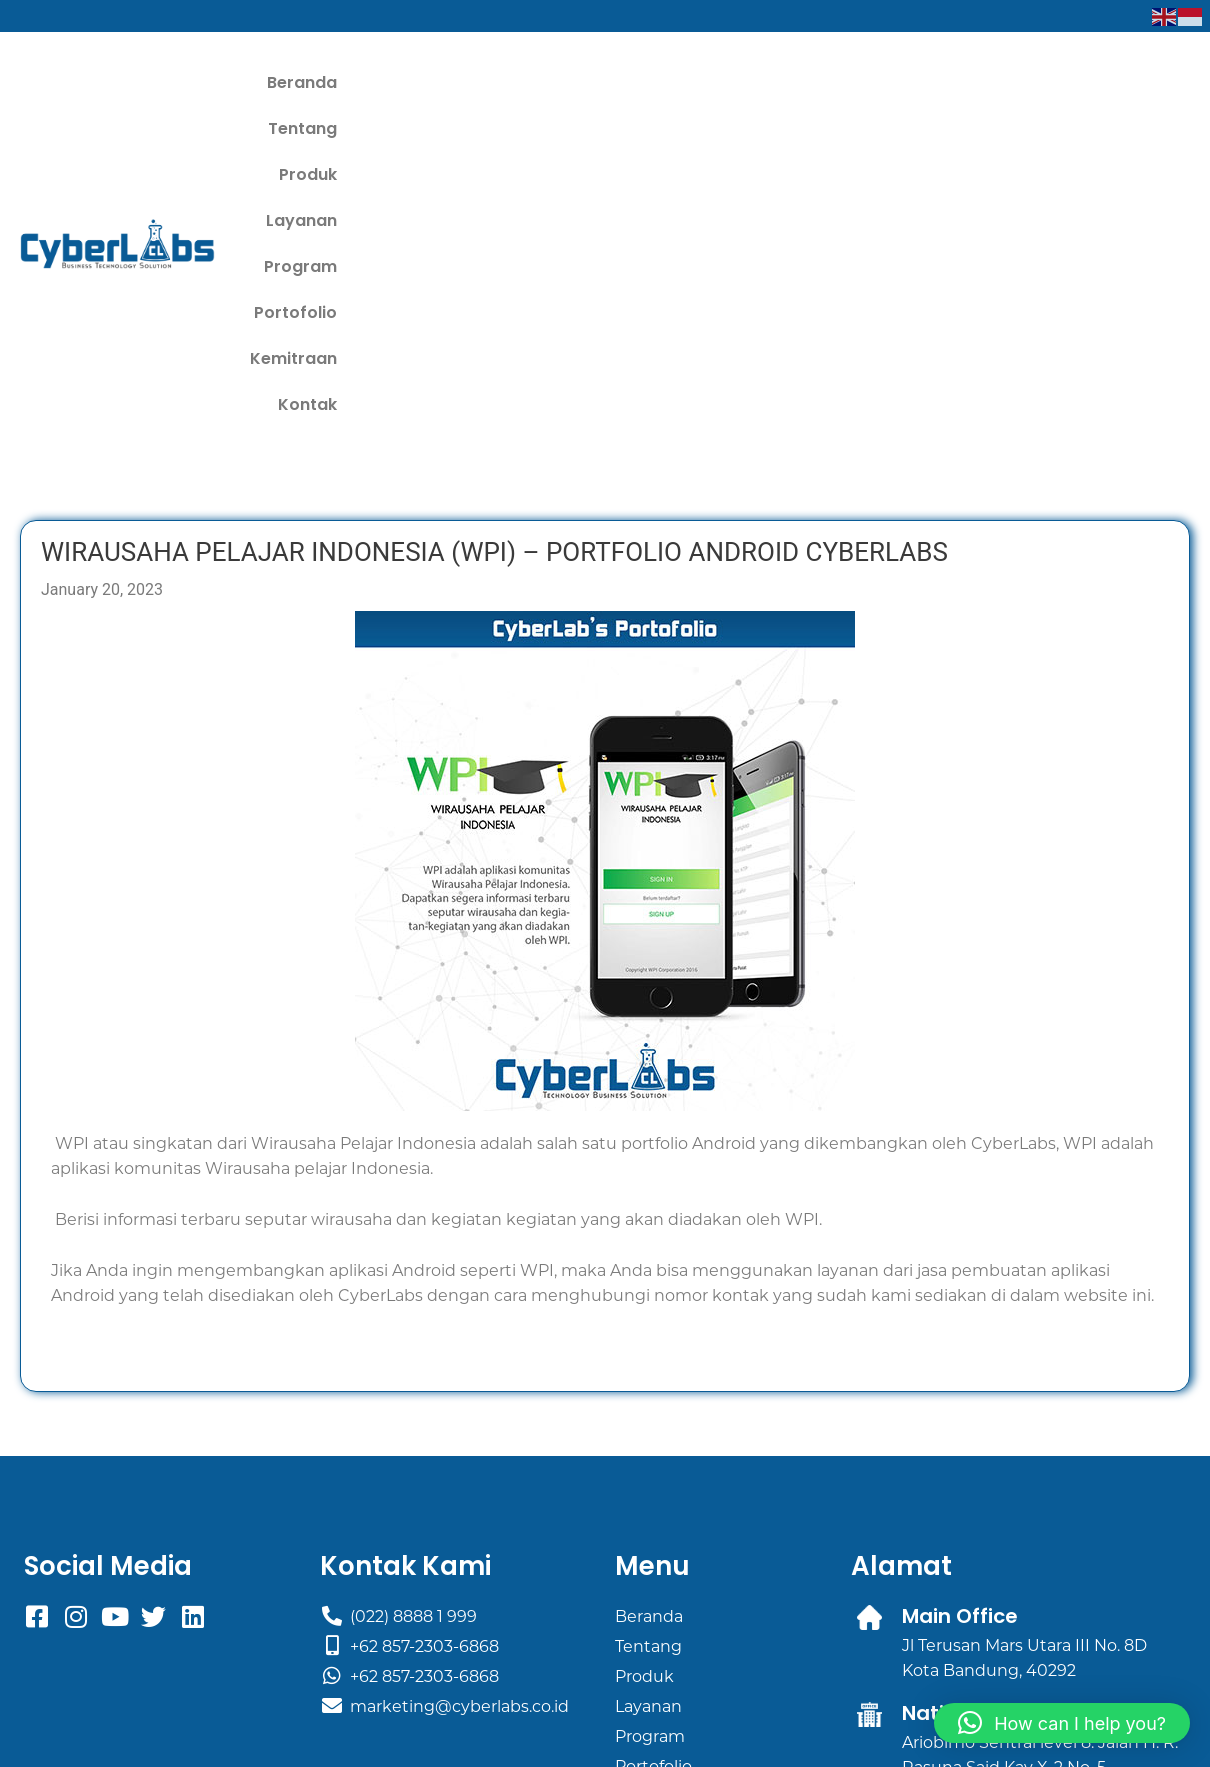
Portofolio (927, 84)
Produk (623, 84)
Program (819, 84)
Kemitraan (1042, 84)
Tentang (529, 84)
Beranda (430, 84)
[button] (1062, 1723)
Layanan (717, 84)
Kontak (1145, 84)
